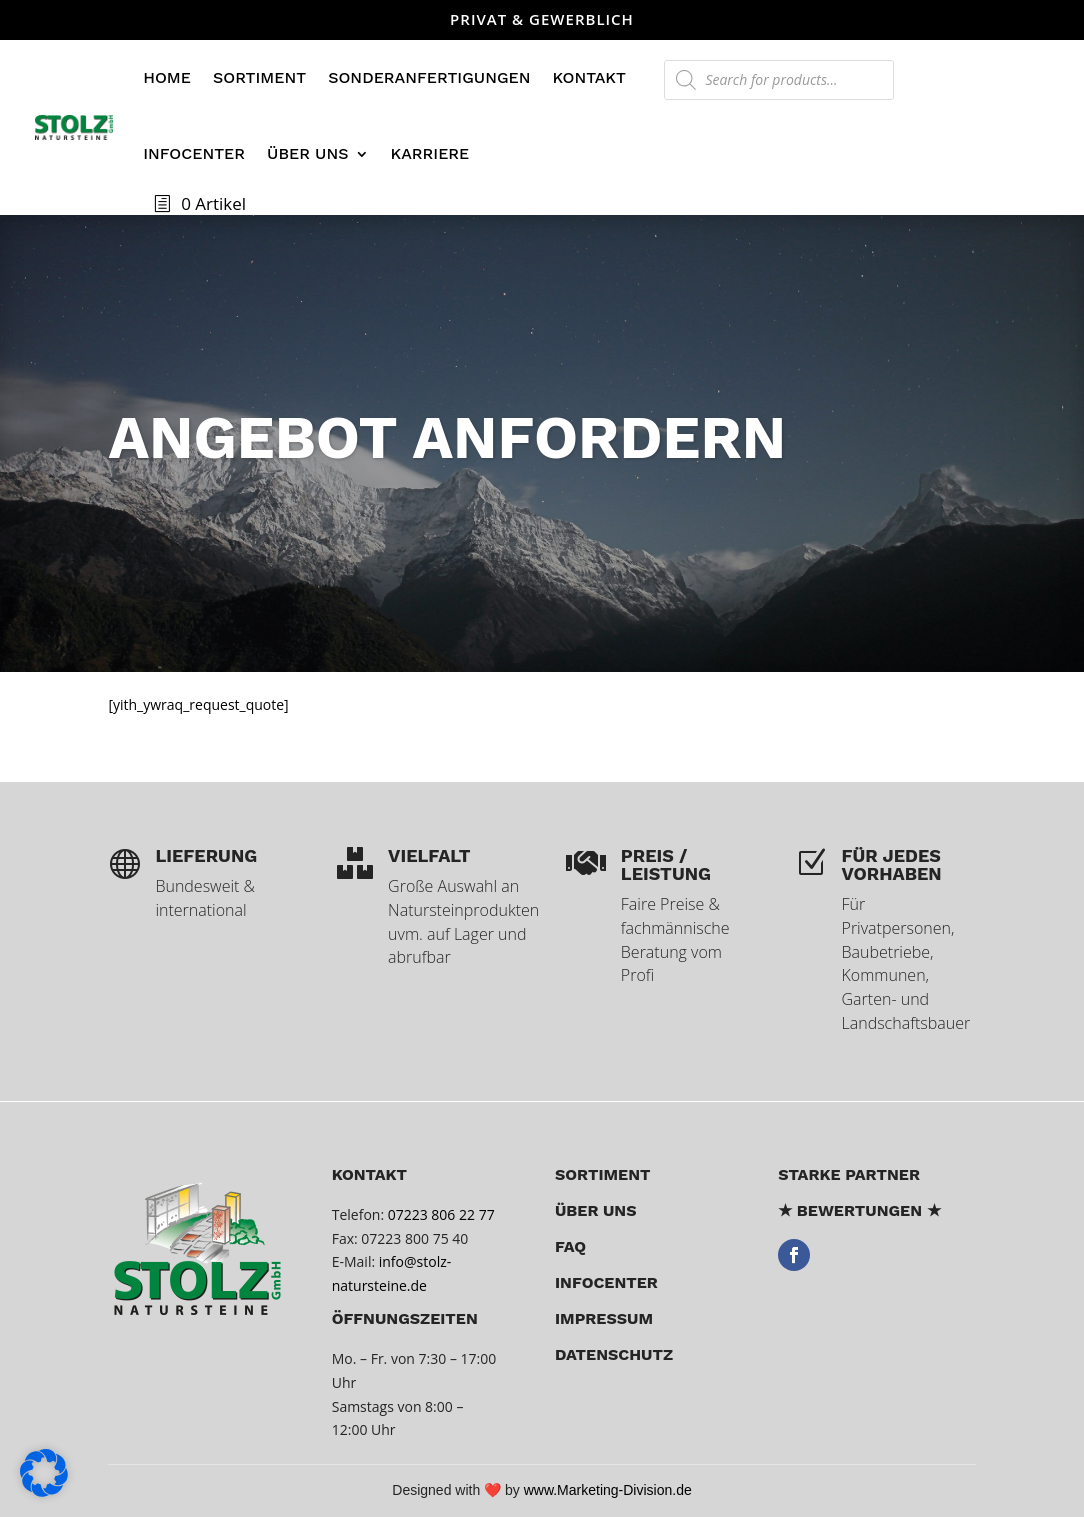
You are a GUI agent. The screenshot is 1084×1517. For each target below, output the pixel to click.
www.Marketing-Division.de (608, 1490)
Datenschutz (614, 1354)
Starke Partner (849, 1174)
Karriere (430, 153)
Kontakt (588, 77)
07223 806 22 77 (441, 1214)
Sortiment (259, 77)
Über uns (307, 153)
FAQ (570, 1246)
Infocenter (194, 153)
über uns (596, 1210)
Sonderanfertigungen (429, 77)
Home (167, 77)
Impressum (604, 1318)
